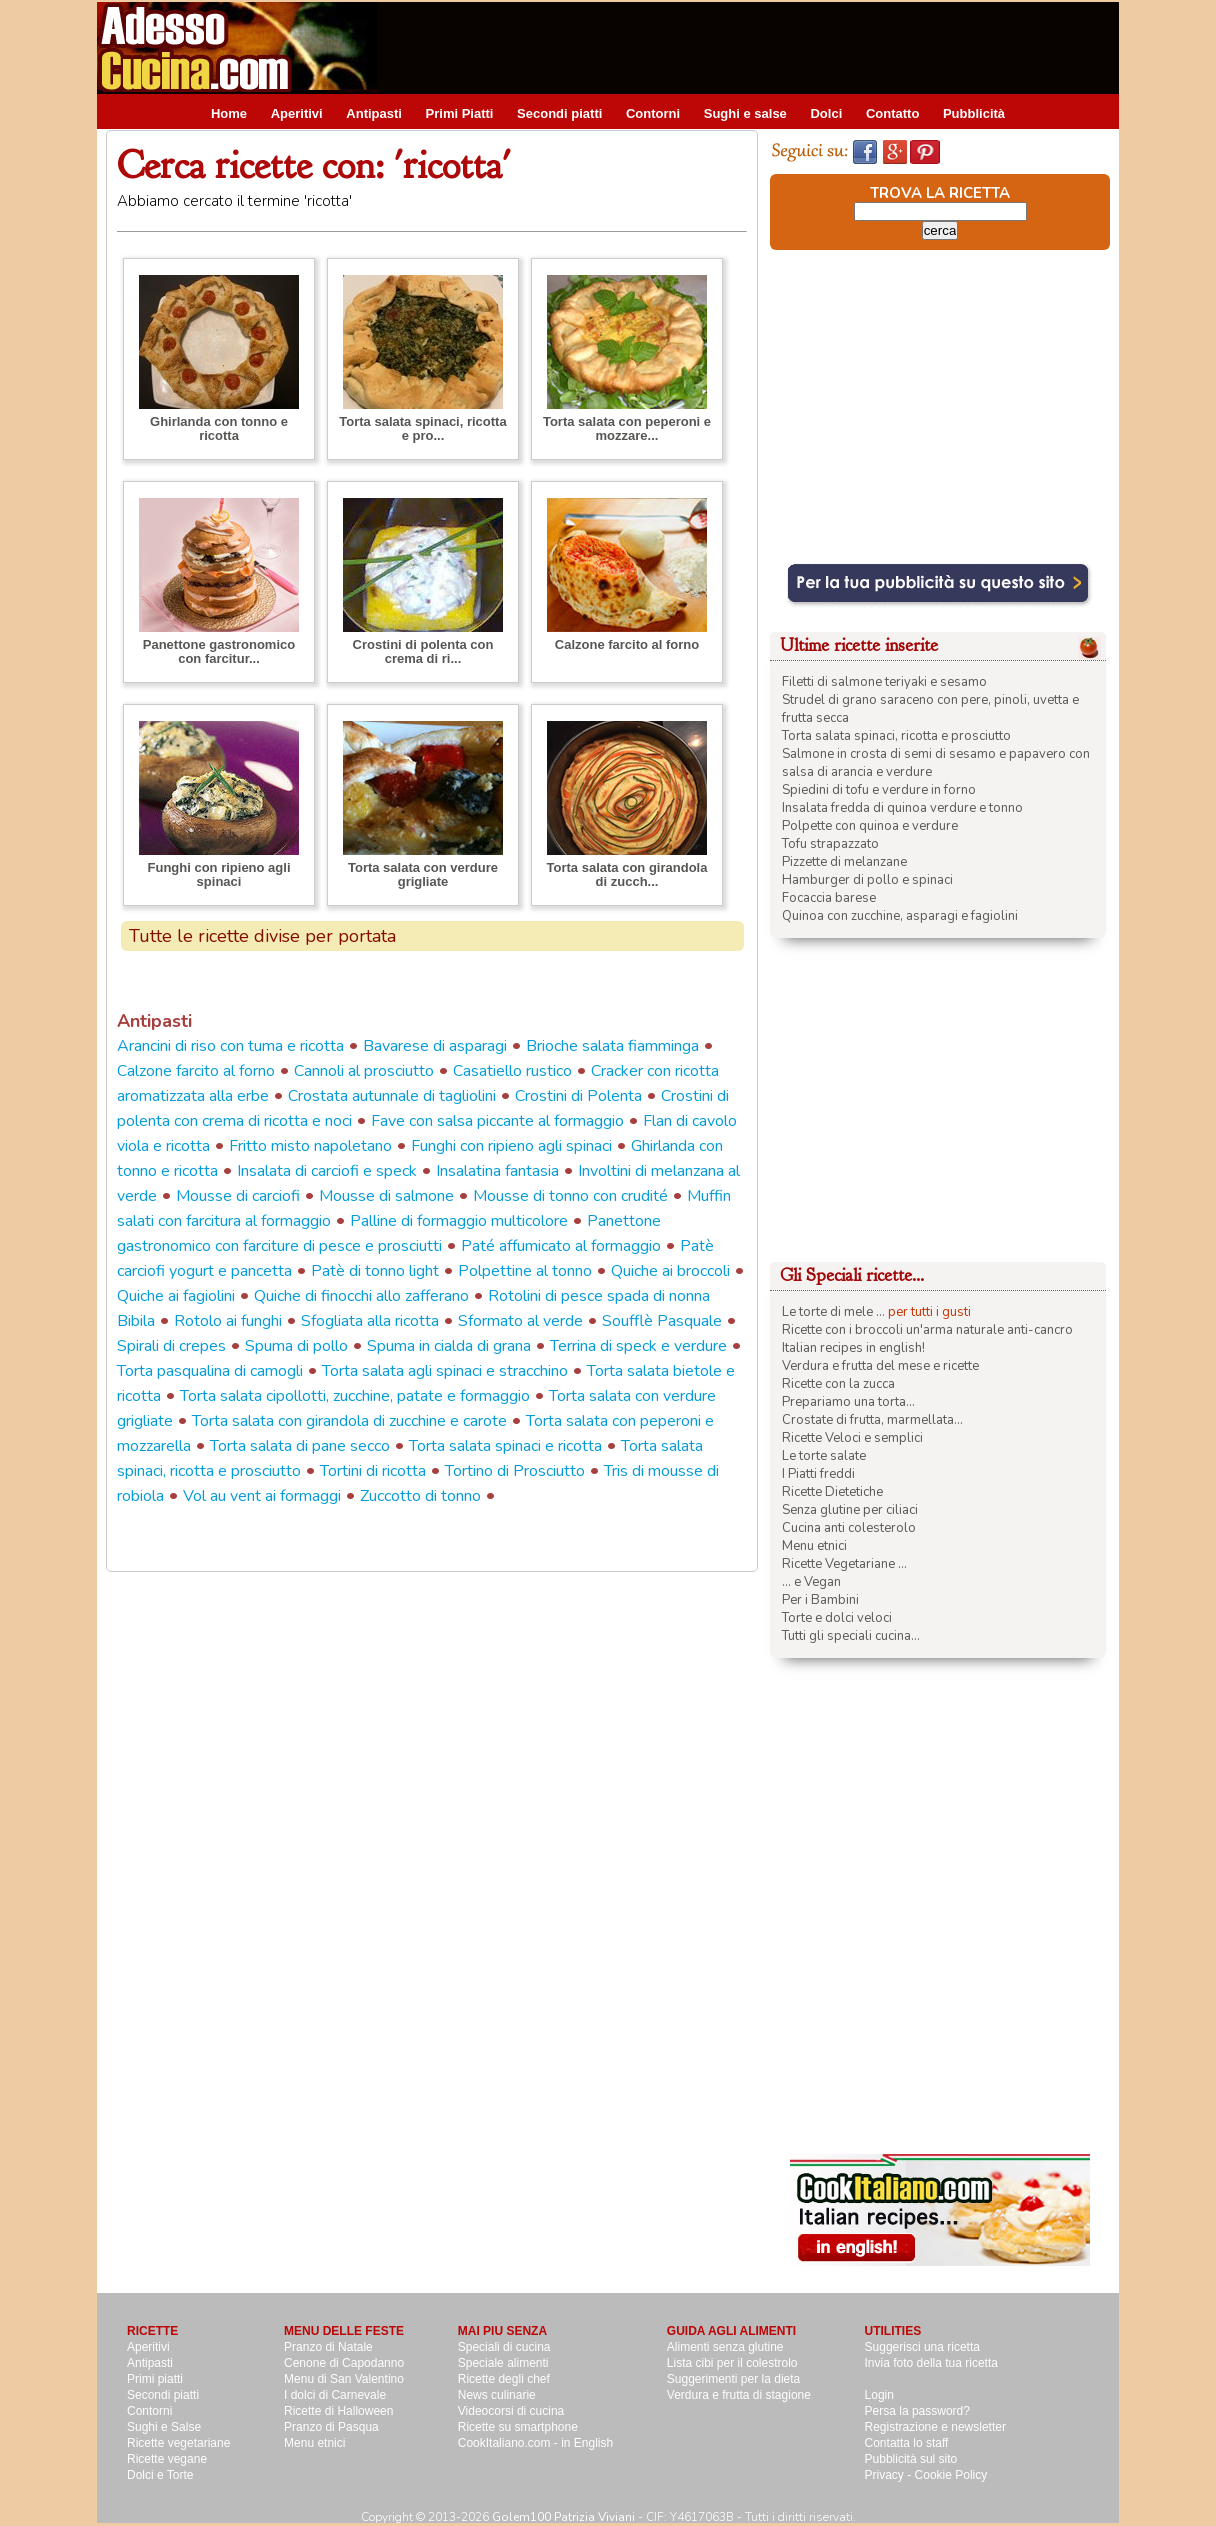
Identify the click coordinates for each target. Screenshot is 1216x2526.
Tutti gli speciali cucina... (851, 1636)
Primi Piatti (460, 113)
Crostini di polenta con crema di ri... (423, 651)
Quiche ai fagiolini (176, 1296)
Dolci (826, 113)
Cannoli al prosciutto (364, 1071)
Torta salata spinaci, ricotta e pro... (422, 428)
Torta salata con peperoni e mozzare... (627, 428)
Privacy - (890, 2475)
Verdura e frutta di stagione (739, 2395)
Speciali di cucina (504, 2347)
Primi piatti (155, 2379)
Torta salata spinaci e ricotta (505, 1446)
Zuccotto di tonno (420, 1496)
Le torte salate (824, 1456)
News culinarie (497, 2395)
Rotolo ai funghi (228, 1321)
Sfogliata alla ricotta (370, 1321)
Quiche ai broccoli (670, 1271)
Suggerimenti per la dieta (733, 2379)
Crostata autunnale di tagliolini (392, 1096)
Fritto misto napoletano (310, 1146)
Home (229, 113)
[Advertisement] (755, 47)
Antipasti (374, 113)
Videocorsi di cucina (511, 2411)
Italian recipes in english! (853, 1348)
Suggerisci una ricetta (922, 2347)
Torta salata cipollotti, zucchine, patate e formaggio (355, 1396)
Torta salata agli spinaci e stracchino (445, 1371)
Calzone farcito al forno (627, 644)
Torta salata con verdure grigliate (423, 874)
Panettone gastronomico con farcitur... (219, 651)
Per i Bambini (820, 1600)
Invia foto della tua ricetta (931, 2363)
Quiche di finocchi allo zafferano (361, 1296)
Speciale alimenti (503, 2363)
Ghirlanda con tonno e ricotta (219, 428)
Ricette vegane (167, 2459)
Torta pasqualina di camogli (210, 1371)
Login (879, 2395)
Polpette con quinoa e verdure (870, 826)
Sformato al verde (520, 1321)
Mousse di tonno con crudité (570, 1196)
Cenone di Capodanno (344, 2363)
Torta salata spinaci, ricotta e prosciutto (896, 736)
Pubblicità (974, 113)
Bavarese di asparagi (435, 1046)
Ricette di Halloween (338, 2411)
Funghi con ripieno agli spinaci (219, 874)
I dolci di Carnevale (335, 2395)
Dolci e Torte (160, 2475)
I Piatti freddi (818, 1474)
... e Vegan (811, 1582)
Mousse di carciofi (238, 1196)
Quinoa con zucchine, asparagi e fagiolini (900, 916)
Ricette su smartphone (518, 2427)
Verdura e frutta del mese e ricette (880, 1366)
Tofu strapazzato (830, 844)
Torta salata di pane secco (300, 1446)
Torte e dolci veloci (837, 1618)
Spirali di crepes (171, 1346)
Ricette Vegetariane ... (844, 1564)
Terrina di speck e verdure (638, 1346)
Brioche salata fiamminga (612, 1046)
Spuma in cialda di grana (449, 1346)
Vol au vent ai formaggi (262, 1496)
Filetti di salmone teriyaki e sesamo (884, 682)
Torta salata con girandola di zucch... (627, 874)
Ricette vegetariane (178, 2443)
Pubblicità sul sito (911, 2459)
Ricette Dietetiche (832, 1492)
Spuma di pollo (296, 1346)
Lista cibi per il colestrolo (732, 2363)
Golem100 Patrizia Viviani (563, 2517)
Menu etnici (814, 1546)
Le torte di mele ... (833, 1312)
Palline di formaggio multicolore (459, 1221)
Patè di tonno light (375, 1271)
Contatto (892, 113)
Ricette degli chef (504, 2379)
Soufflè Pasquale (662, 1321)
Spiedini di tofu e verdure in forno (879, 790)
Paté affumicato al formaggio (561, 1246)
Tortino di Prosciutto (515, 1471)
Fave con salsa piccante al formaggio (497, 1121)
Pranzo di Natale (328, 2347)
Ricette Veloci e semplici (852, 1438)
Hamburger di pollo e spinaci (867, 880)
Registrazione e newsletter (935, 2427)
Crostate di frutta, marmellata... (872, 1420)
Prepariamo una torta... (848, 1402)
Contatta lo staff (907, 2443)
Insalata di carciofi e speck (327, 1171)
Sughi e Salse (164, 2427)
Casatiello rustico (512, 1071)
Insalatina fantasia (497, 1171)
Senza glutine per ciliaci (850, 1510)
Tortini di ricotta (373, 1471)
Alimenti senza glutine (725, 2347)
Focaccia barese (829, 898)
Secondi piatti (559, 113)
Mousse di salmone (386, 1196)
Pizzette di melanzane (844, 862)
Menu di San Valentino (344, 2379)
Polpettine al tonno (525, 1271)
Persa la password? (917, 2411)
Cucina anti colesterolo (849, 1528)
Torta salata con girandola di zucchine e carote (349, 1421)
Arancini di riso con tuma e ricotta (230, 1046)
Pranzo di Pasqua (331, 2427)
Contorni (653, 113)
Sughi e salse (745, 113)
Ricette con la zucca (838, 1384)
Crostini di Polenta (578, 1096)
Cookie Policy (951, 2475)
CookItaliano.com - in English (535, 2443)
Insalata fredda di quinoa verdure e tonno (902, 808)
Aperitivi (297, 113)
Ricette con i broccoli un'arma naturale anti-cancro (927, 1330)
